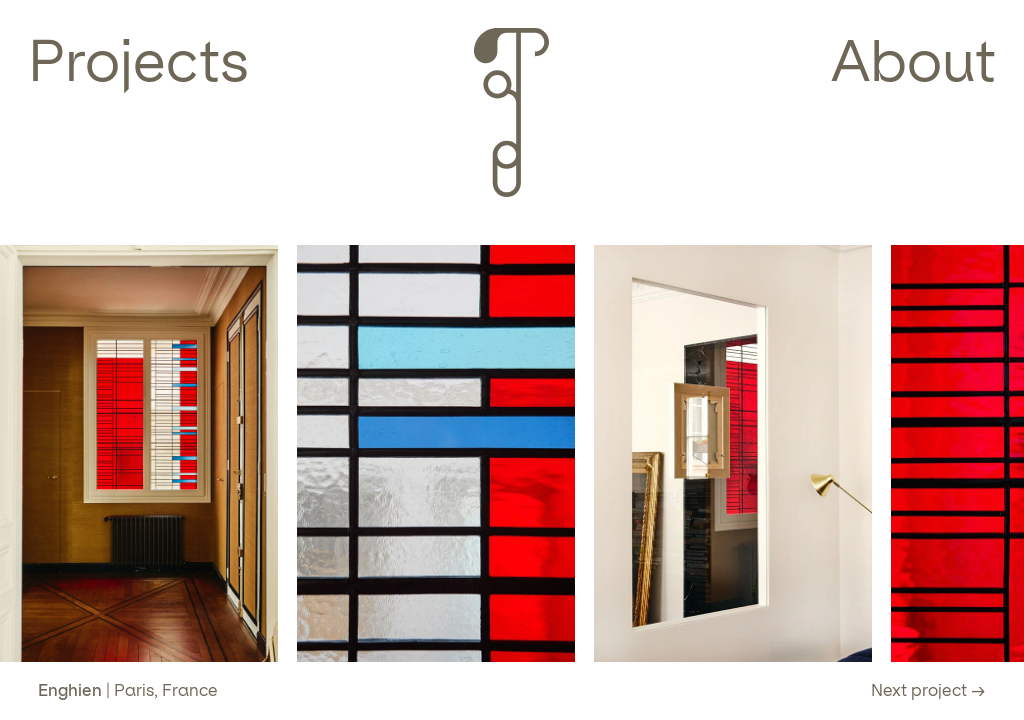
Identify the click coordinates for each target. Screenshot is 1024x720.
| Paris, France (128, 690)
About (913, 60)
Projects (138, 60)
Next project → (928, 690)
